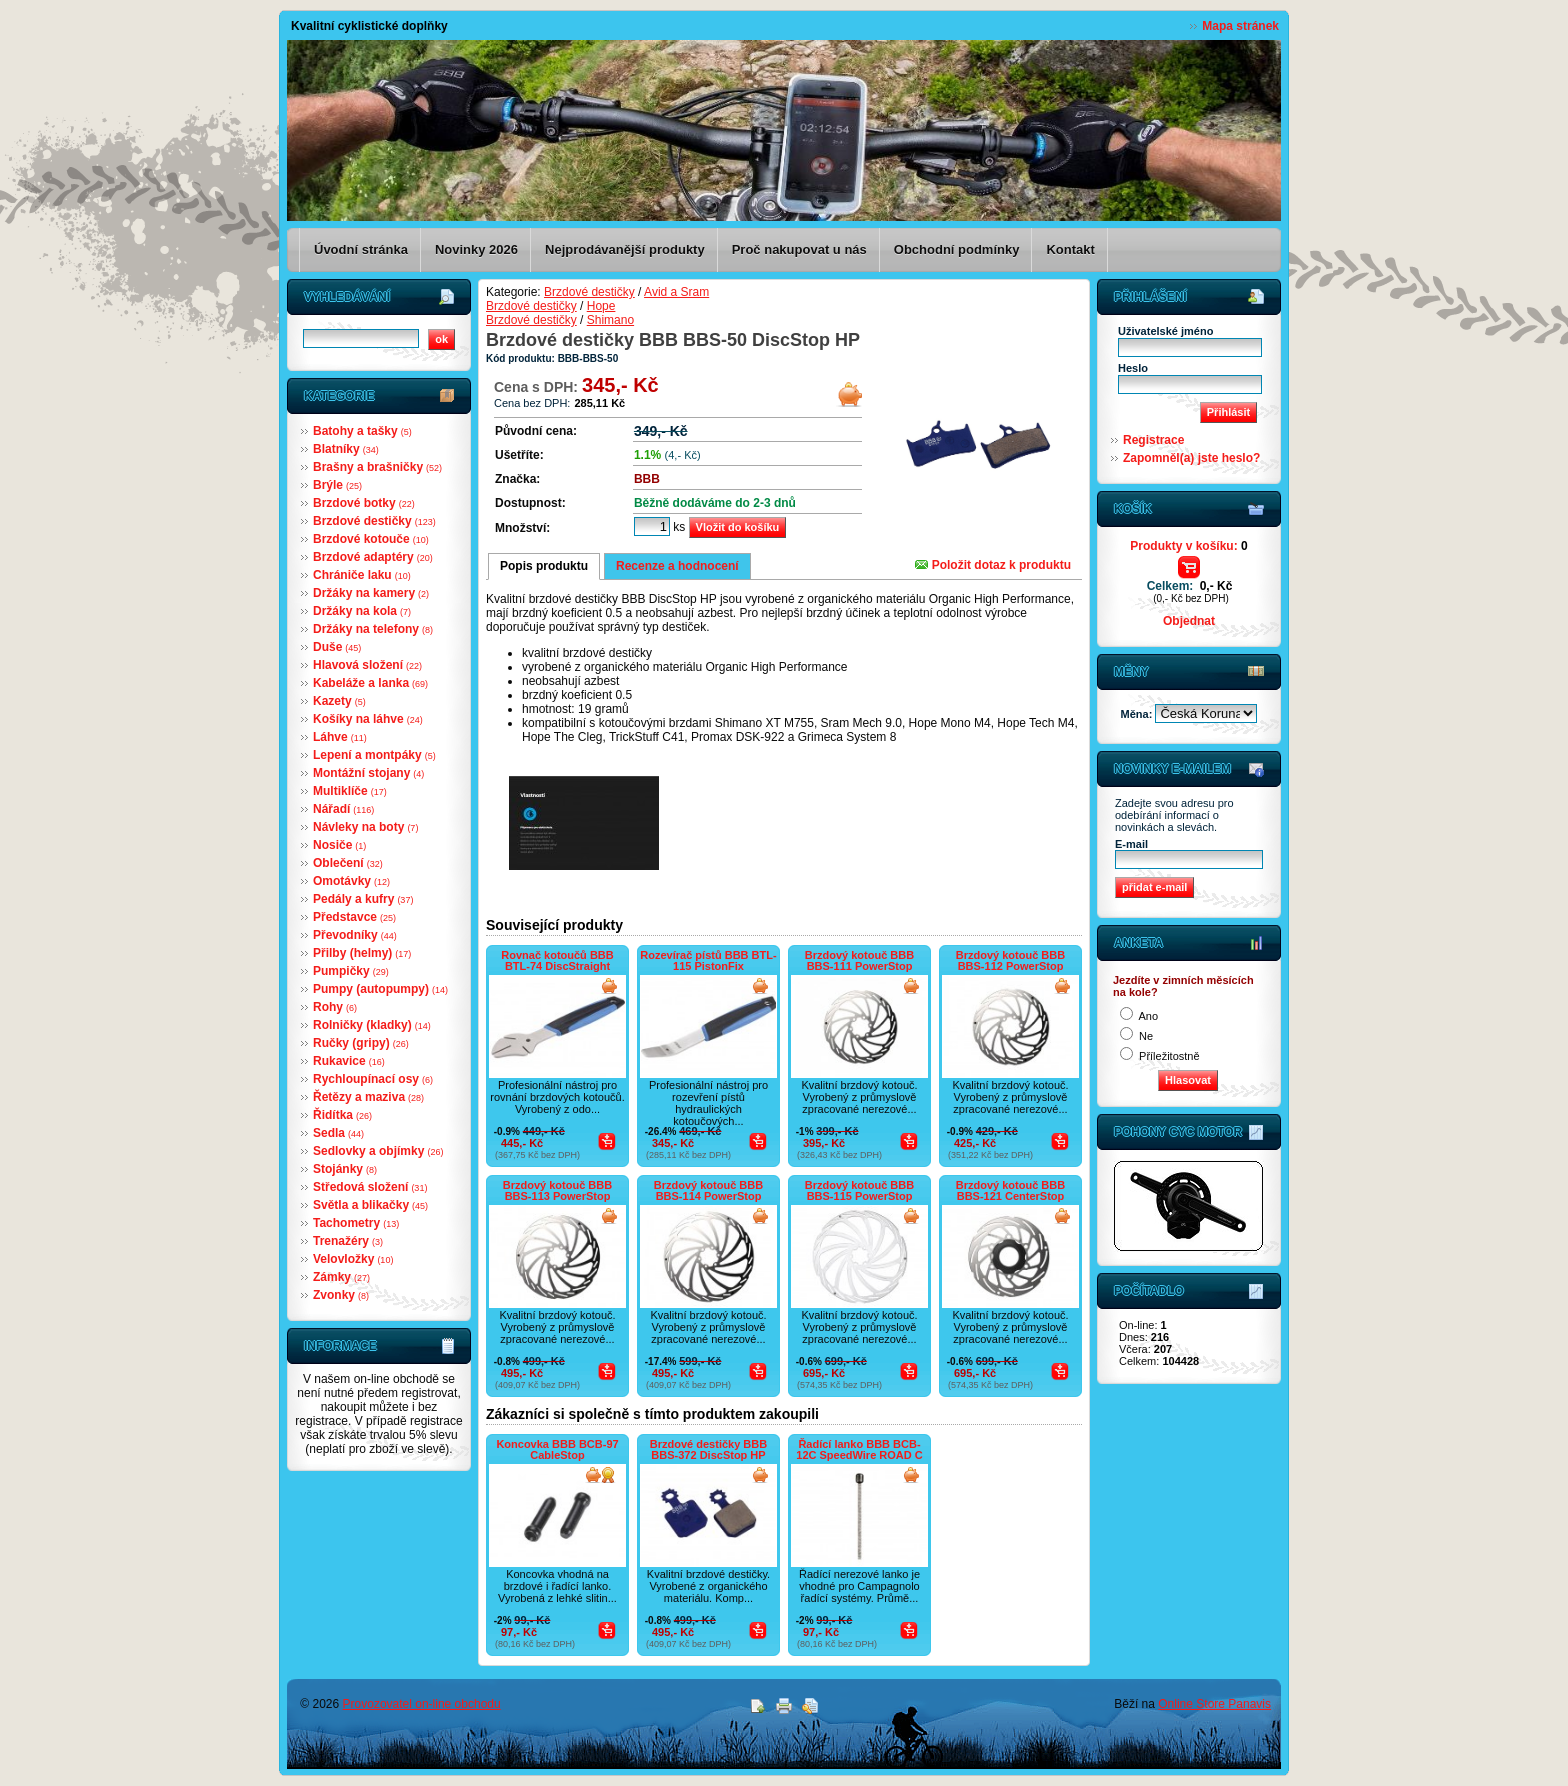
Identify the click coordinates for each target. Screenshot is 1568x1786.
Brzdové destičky (374, 521)
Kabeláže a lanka (370, 683)
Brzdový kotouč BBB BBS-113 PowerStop (557, 1190)
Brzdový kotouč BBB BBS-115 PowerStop (859, 1190)
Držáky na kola (362, 611)
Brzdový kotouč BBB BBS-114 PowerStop (708, 1190)
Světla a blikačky (370, 1205)
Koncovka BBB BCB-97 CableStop (557, 1449)
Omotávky (351, 881)
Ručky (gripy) (361, 1043)
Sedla (338, 1133)
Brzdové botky (364, 503)
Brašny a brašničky (377, 467)
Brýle (337, 485)
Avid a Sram (676, 292)
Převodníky (355, 935)
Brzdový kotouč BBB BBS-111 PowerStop (859, 960)
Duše (337, 647)
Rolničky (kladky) (372, 1025)
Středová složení (370, 1187)
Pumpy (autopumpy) (380, 989)
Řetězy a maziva (368, 1097)
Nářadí (343, 809)
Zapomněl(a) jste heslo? (1191, 458)
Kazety (339, 701)
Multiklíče (350, 791)
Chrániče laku (362, 575)
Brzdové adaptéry (373, 557)
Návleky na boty (365, 827)
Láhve (340, 737)
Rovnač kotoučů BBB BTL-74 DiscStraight (557, 960)
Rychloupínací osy (373, 1079)
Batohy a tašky (362, 431)
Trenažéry (348, 1241)
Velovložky (353, 1259)
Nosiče (339, 845)
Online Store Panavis (1214, 1704)
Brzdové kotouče (371, 539)
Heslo (1133, 368)
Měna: (1138, 714)
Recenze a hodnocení (677, 566)
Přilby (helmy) (362, 953)
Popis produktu (544, 566)
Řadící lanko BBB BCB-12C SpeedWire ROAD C (859, 1449)
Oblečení (348, 863)
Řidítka (342, 1115)
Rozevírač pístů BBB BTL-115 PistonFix (708, 960)
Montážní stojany (368, 773)
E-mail (1131, 844)
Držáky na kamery (371, 593)
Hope (601, 306)
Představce (354, 917)
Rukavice (349, 1061)
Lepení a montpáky (374, 755)
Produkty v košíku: (1188, 546)
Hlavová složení (367, 665)
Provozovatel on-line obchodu (422, 1704)
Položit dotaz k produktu (993, 565)
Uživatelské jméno (1165, 331)
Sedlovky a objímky (378, 1151)
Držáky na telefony (373, 629)
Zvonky (341, 1295)
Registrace (1153, 440)
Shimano (610, 320)
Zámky (341, 1277)
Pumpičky (351, 971)
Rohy (335, 1007)
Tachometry (356, 1223)
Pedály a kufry (363, 899)
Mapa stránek (1240, 26)
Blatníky (346, 449)
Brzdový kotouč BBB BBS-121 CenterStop (1010, 1190)
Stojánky (345, 1169)
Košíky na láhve (368, 719)
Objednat (1189, 621)
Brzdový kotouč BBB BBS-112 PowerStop (1010, 960)
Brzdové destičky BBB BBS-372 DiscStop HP (708, 1449)
